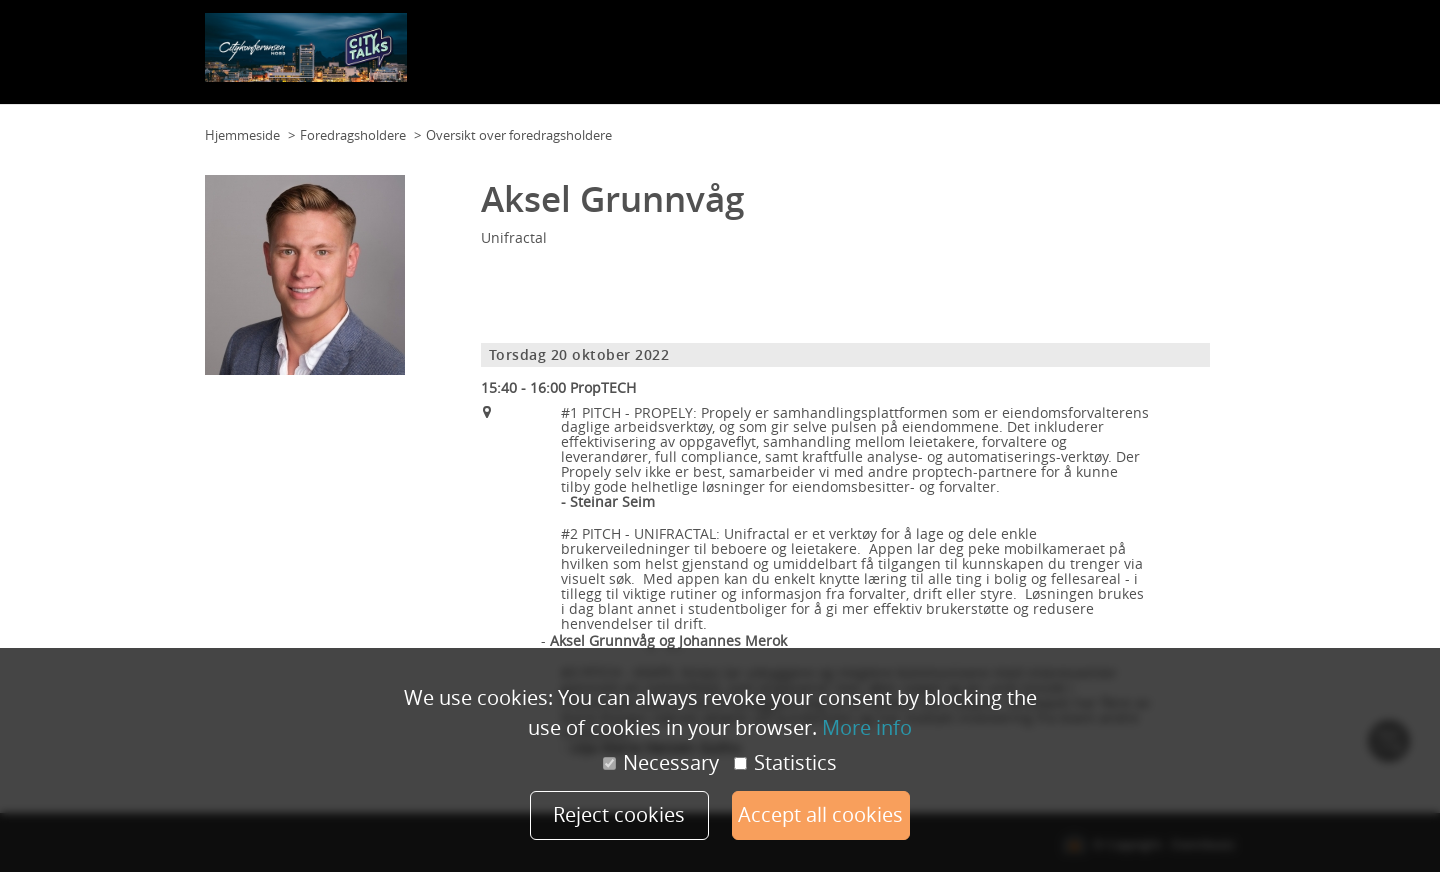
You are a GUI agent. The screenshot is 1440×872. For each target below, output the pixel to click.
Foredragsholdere (1139, 59)
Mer (1217, 59)
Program (816, 59)
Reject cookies (610, 814)
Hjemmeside (242, 135)
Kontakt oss (743, 59)
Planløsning (660, 59)
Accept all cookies (830, 814)
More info (867, 726)
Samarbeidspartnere (918, 59)
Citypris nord (1033, 59)
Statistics (785, 762)
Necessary (661, 762)
